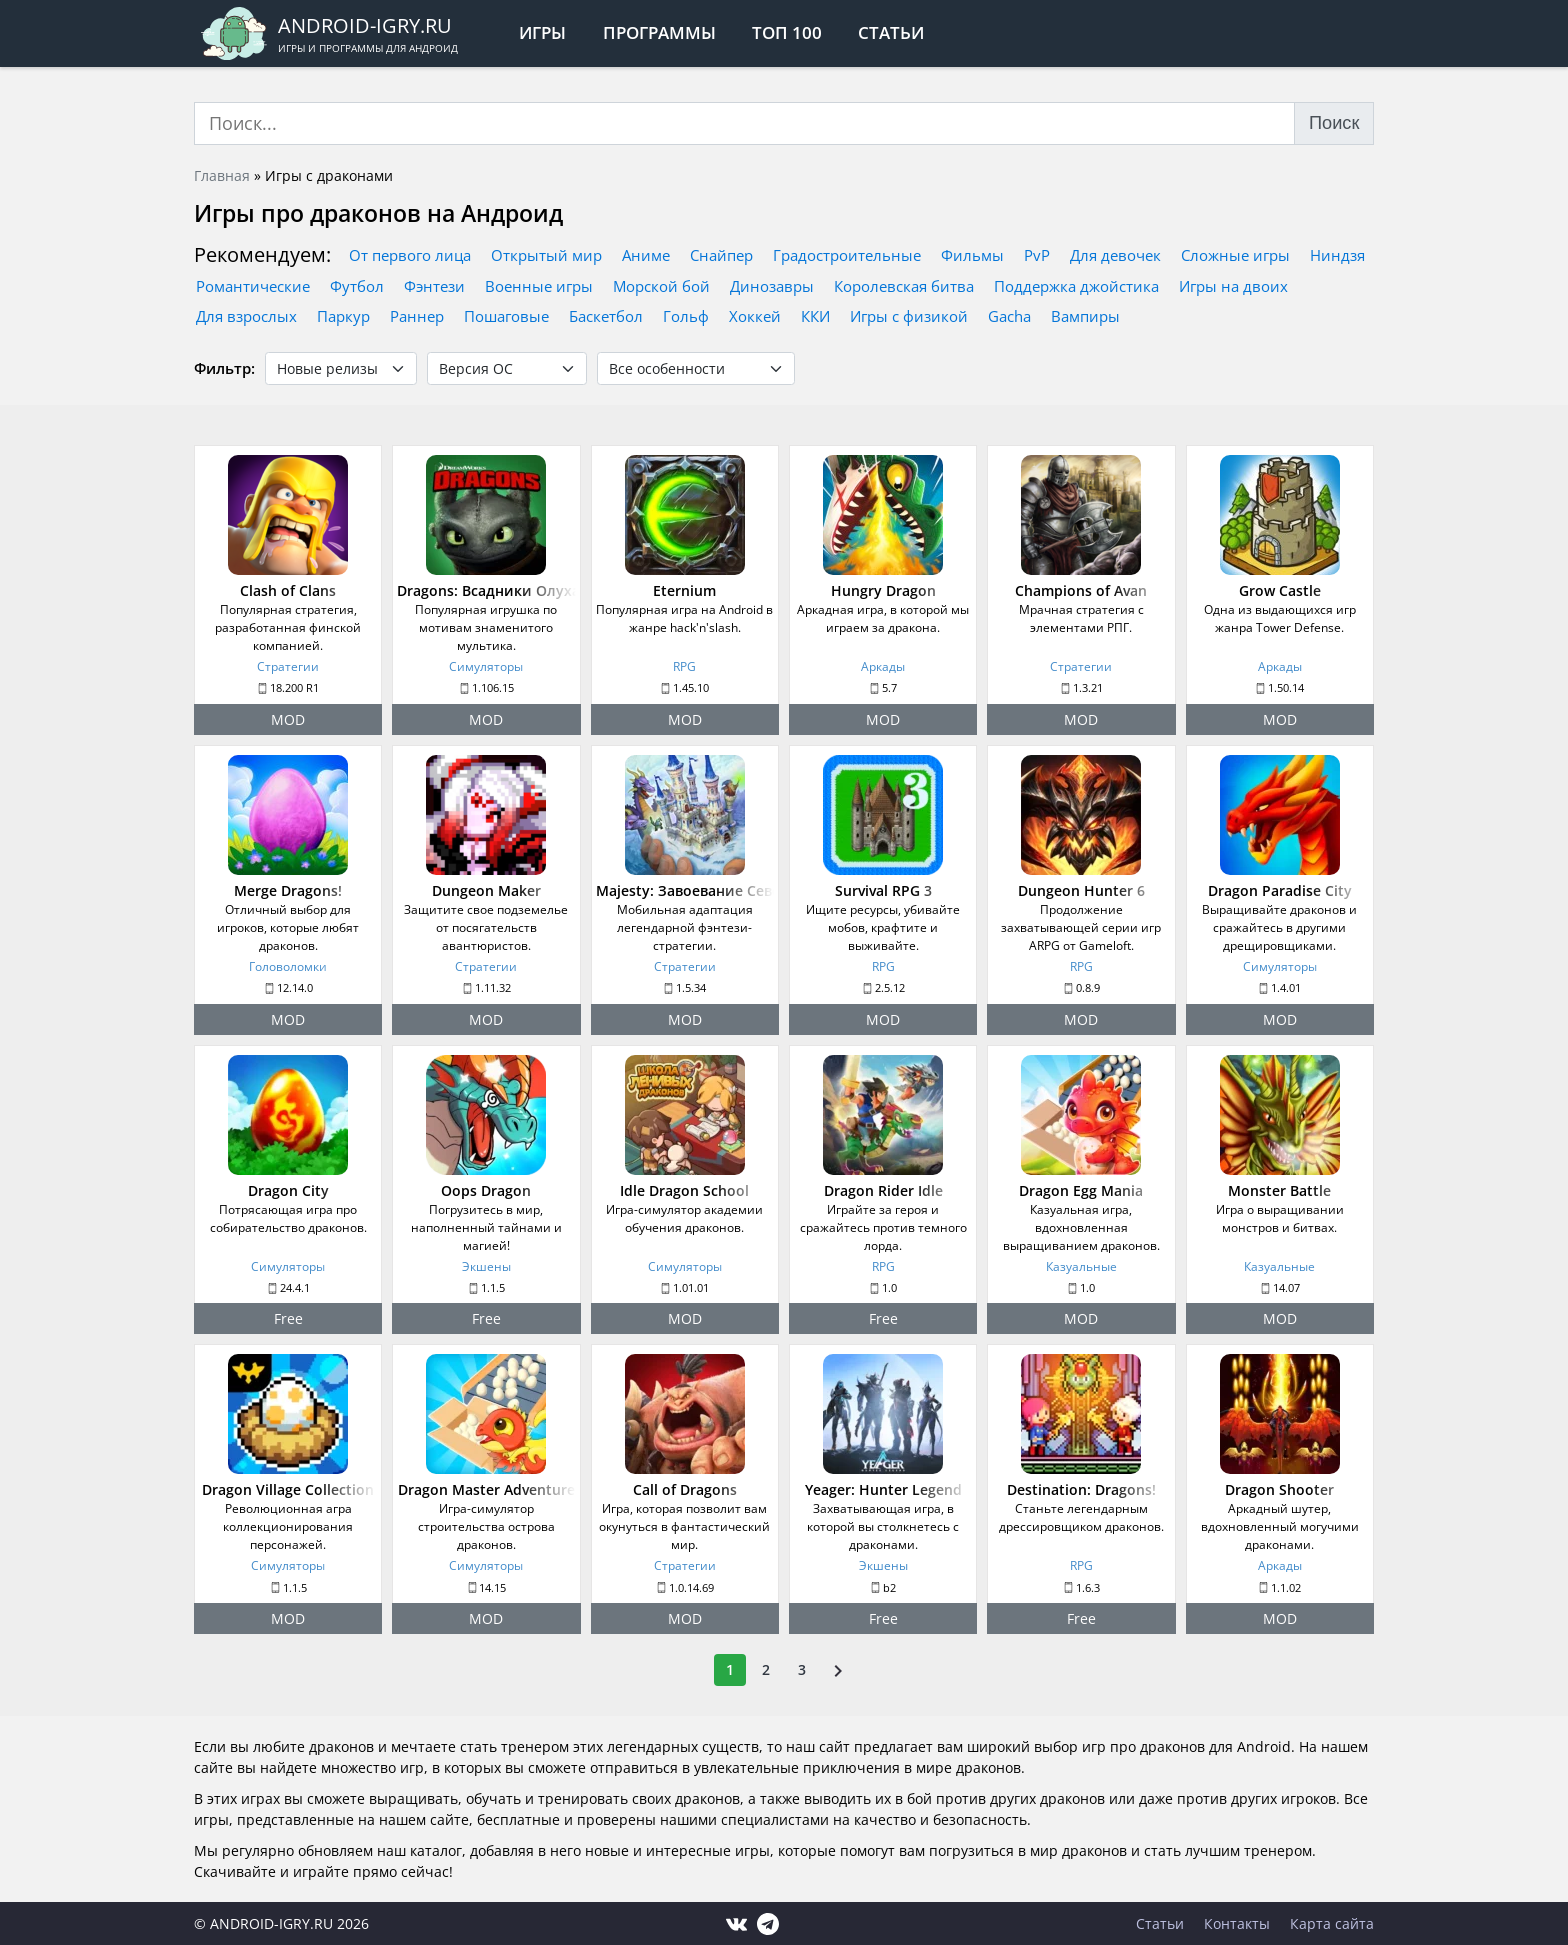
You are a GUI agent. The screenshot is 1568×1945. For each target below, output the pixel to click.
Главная (222, 175)
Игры (542, 32)
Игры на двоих (1233, 286)
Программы (659, 32)
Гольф (686, 316)
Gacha (1009, 316)
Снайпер (721, 255)
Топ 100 (787, 32)
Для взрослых (246, 316)
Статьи (892, 32)
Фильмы (972, 255)
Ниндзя (1337, 255)
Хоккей (755, 316)
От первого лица (410, 255)
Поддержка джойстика (1076, 286)
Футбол (357, 286)
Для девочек (1115, 255)
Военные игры (539, 286)
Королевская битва (904, 286)
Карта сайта (1332, 1923)
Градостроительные (847, 255)
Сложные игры (1235, 255)
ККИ (815, 316)
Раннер (417, 316)
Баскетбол (606, 316)
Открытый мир (546, 255)
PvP (1037, 255)
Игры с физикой (909, 316)
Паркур (343, 316)
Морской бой (661, 286)
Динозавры (772, 286)
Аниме (646, 255)
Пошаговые (506, 316)
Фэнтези (434, 286)
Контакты (1237, 1923)
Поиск (1334, 123)
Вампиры (1085, 316)
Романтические (253, 286)
